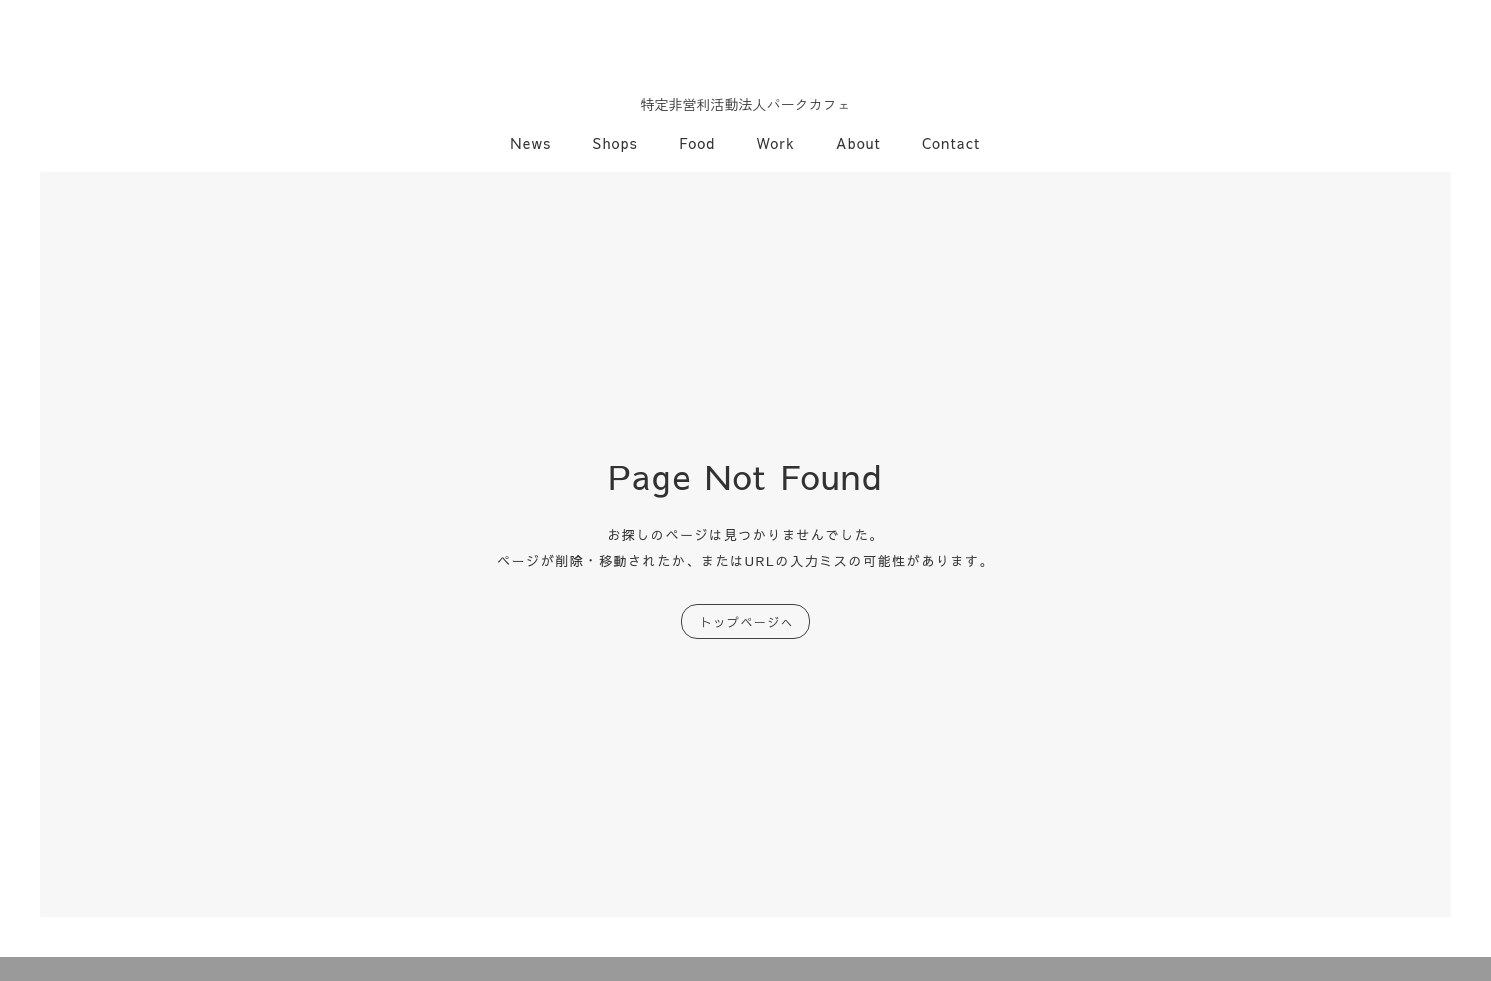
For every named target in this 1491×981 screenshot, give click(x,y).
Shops (616, 143)
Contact (951, 143)
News (531, 143)
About (858, 143)
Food (697, 143)
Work (775, 143)
